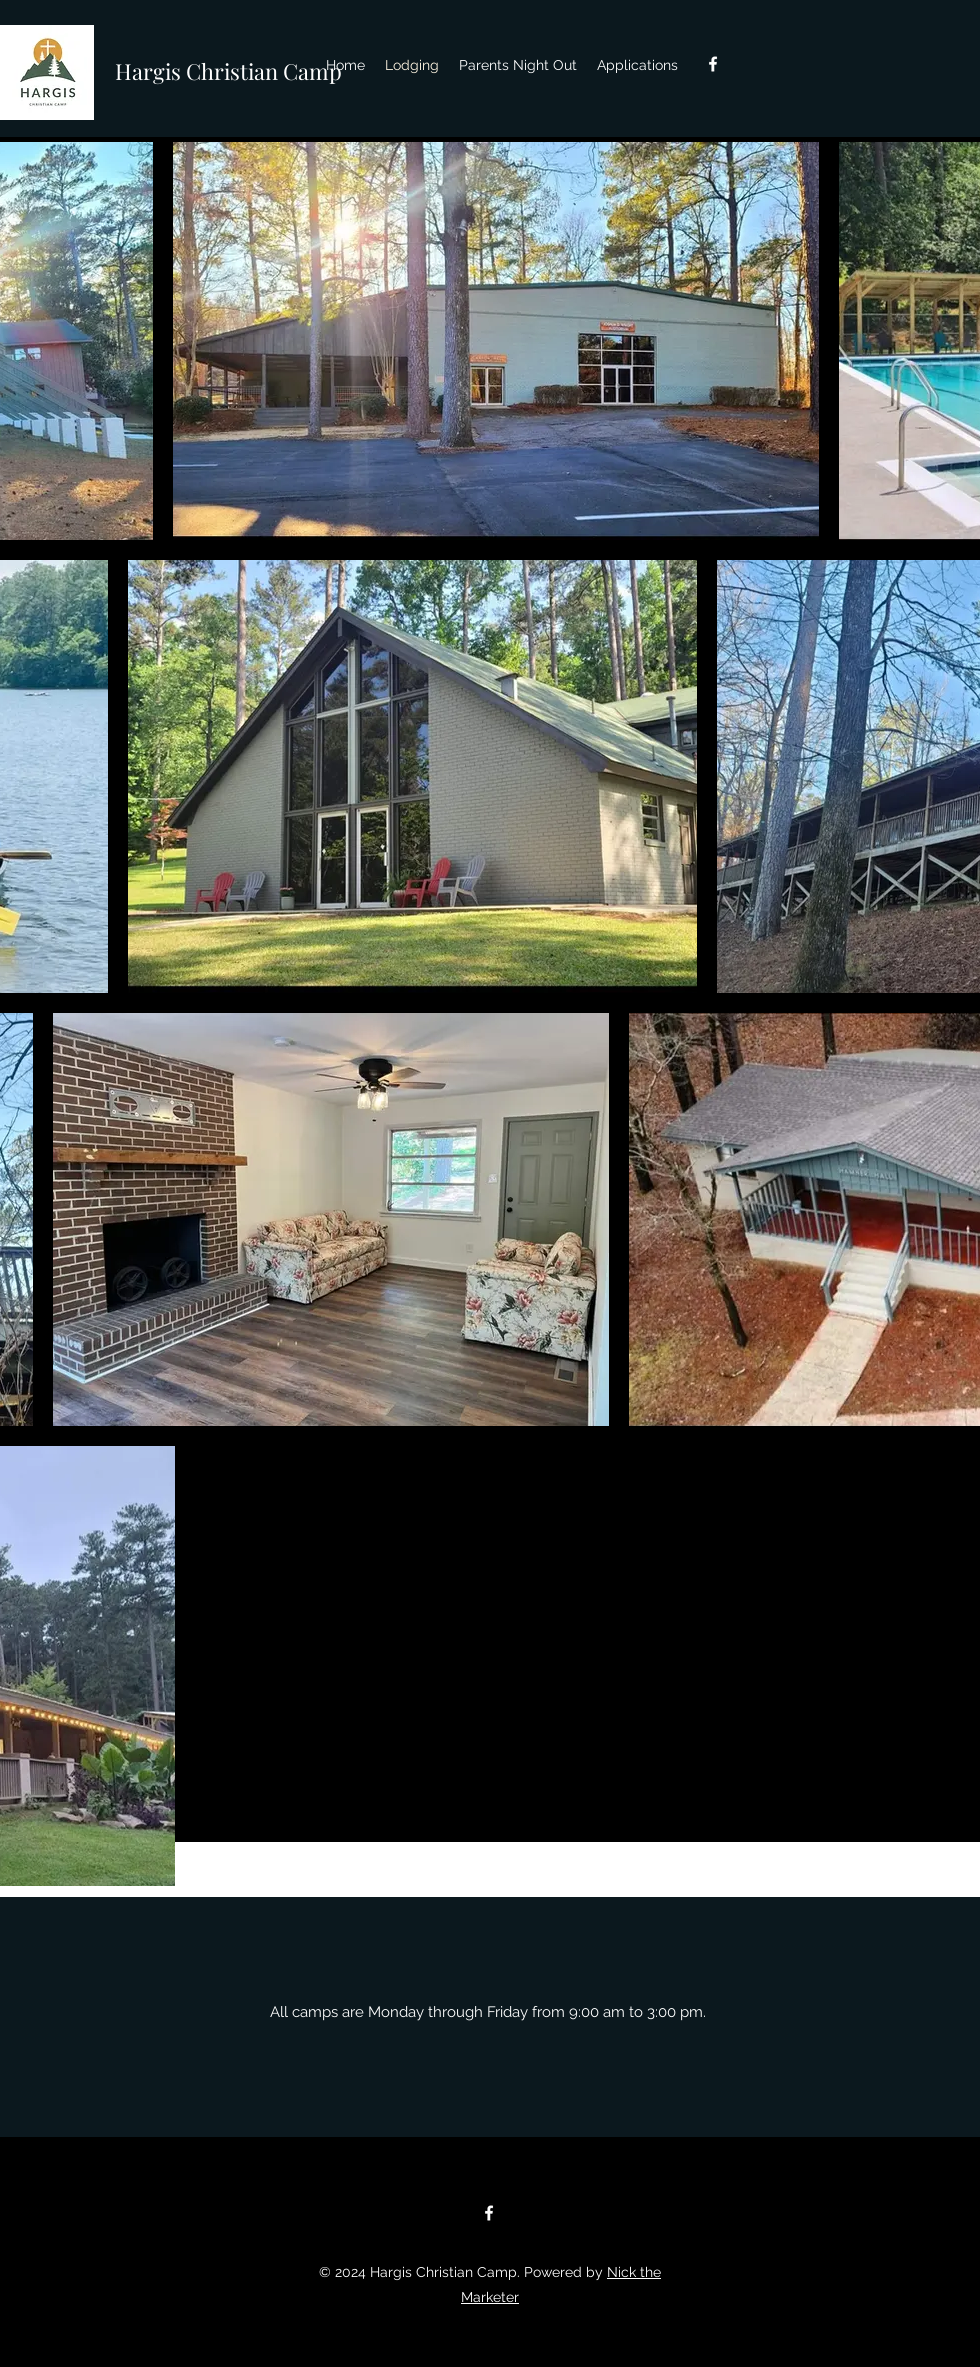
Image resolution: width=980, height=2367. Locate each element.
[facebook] (713, 64)
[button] (637, 65)
